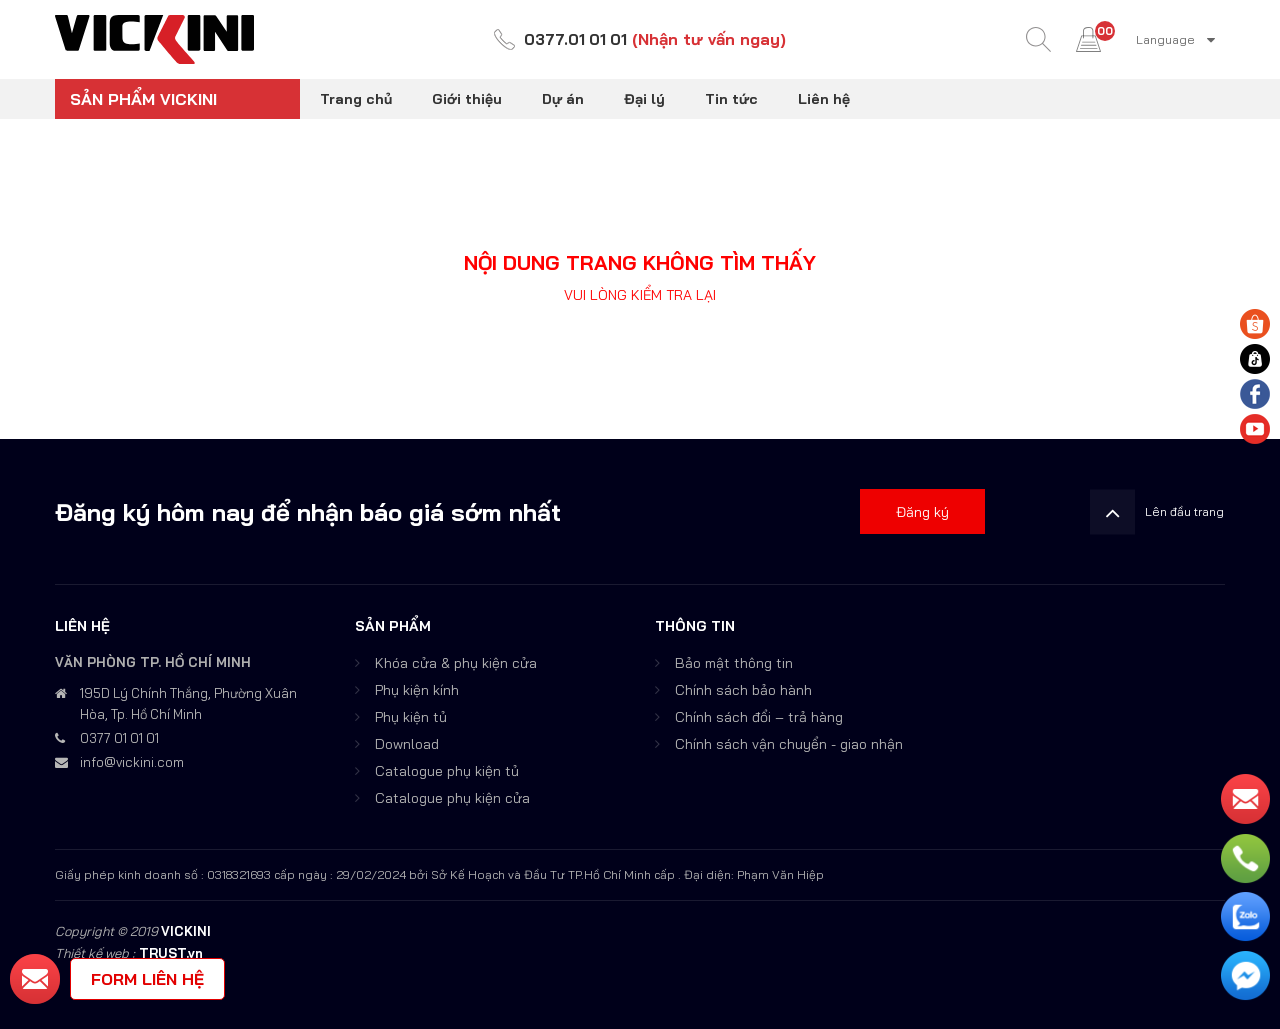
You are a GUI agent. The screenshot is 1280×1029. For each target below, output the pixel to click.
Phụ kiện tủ (411, 717)
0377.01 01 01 (576, 40)
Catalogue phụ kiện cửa (452, 798)
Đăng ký (922, 512)
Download (407, 744)
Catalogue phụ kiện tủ (447, 771)
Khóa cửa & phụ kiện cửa (456, 663)
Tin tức (731, 99)
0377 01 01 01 (119, 738)
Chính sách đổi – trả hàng (759, 717)
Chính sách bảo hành (743, 690)
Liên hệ (824, 99)
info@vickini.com (132, 762)
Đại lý (644, 99)
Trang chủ (356, 99)
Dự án (563, 99)
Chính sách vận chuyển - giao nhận (789, 744)
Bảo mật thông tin (734, 663)
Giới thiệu (467, 99)
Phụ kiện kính (417, 690)
